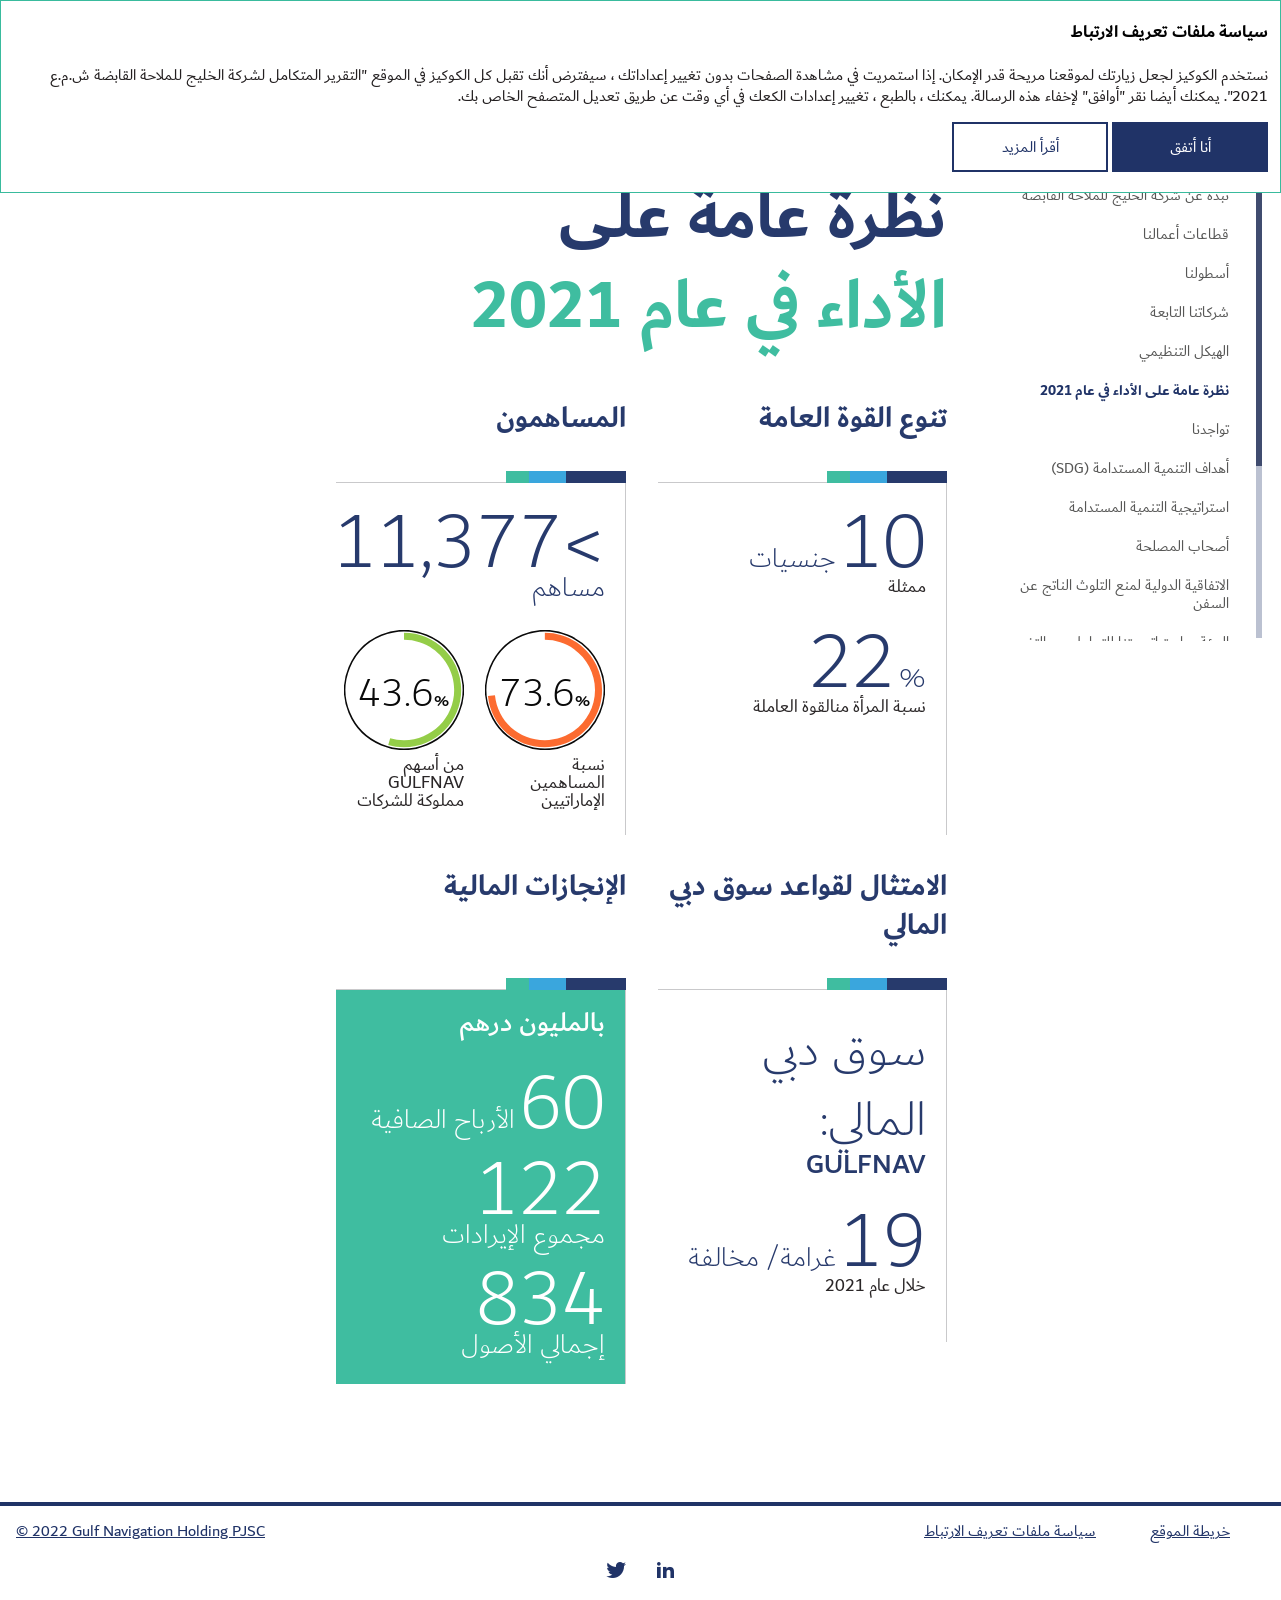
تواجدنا (1210, 430)
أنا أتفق (1190, 147)
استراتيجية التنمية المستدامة (1149, 508)
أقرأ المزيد (1030, 147)
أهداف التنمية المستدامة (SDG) (1140, 469)
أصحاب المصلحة (1182, 547)
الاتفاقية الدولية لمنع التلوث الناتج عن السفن (1124, 595)
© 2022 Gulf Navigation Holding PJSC (140, 1531)
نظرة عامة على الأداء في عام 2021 (1134, 390)
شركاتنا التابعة (1189, 313)
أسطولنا (1207, 274)
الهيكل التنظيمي (1184, 352)
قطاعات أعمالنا (1186, 235)
